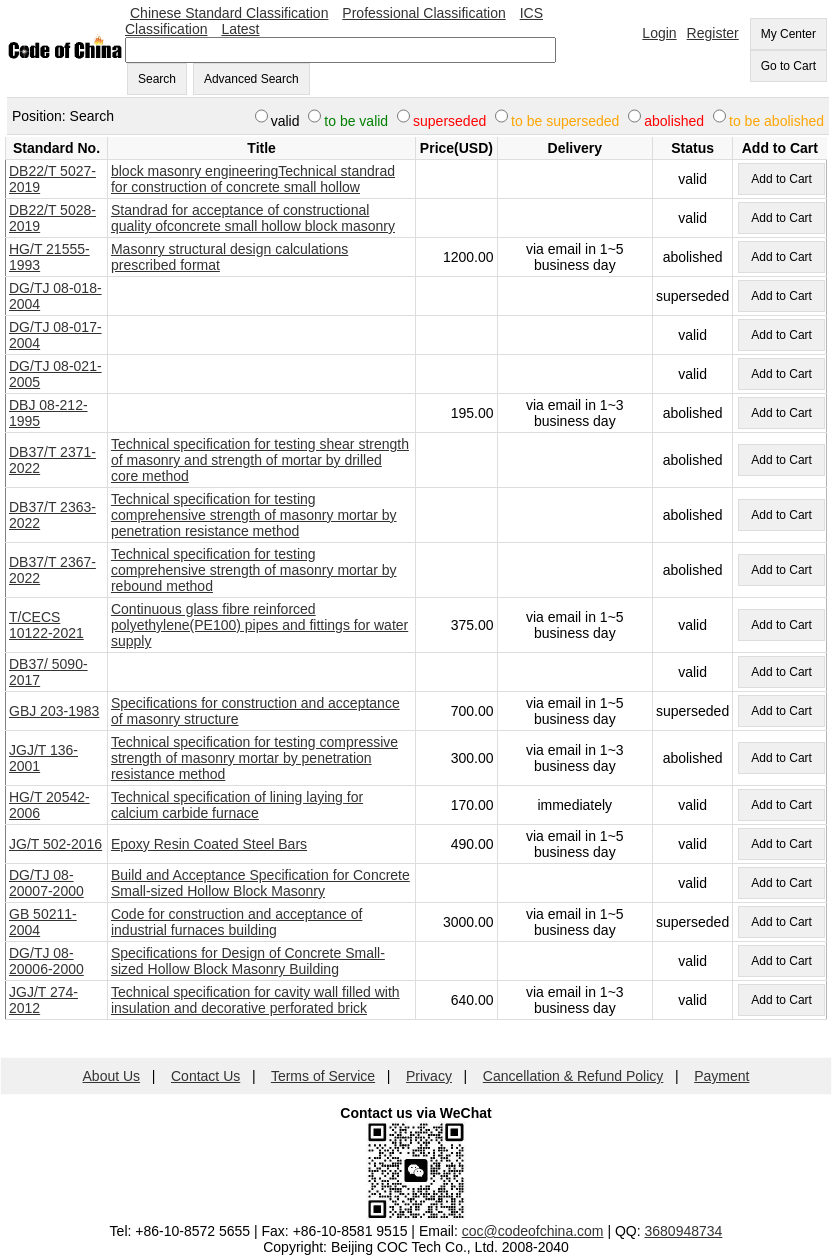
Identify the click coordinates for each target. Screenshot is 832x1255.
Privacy (429, 1076)
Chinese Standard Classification (229, 13)
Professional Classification (423, 13)
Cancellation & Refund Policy (573, 1076)
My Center (788, 34)
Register (713, 33)
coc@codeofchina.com (533, 1231)
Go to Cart (788, 66)
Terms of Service (323, 1076)
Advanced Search (251, 79)
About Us (112, 1076)
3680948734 (684, 1231)
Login (659, 33)
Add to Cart (781, 179)
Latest (240, 29)
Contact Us (205, 1076)
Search (157, 79)
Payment (721, 1076)
